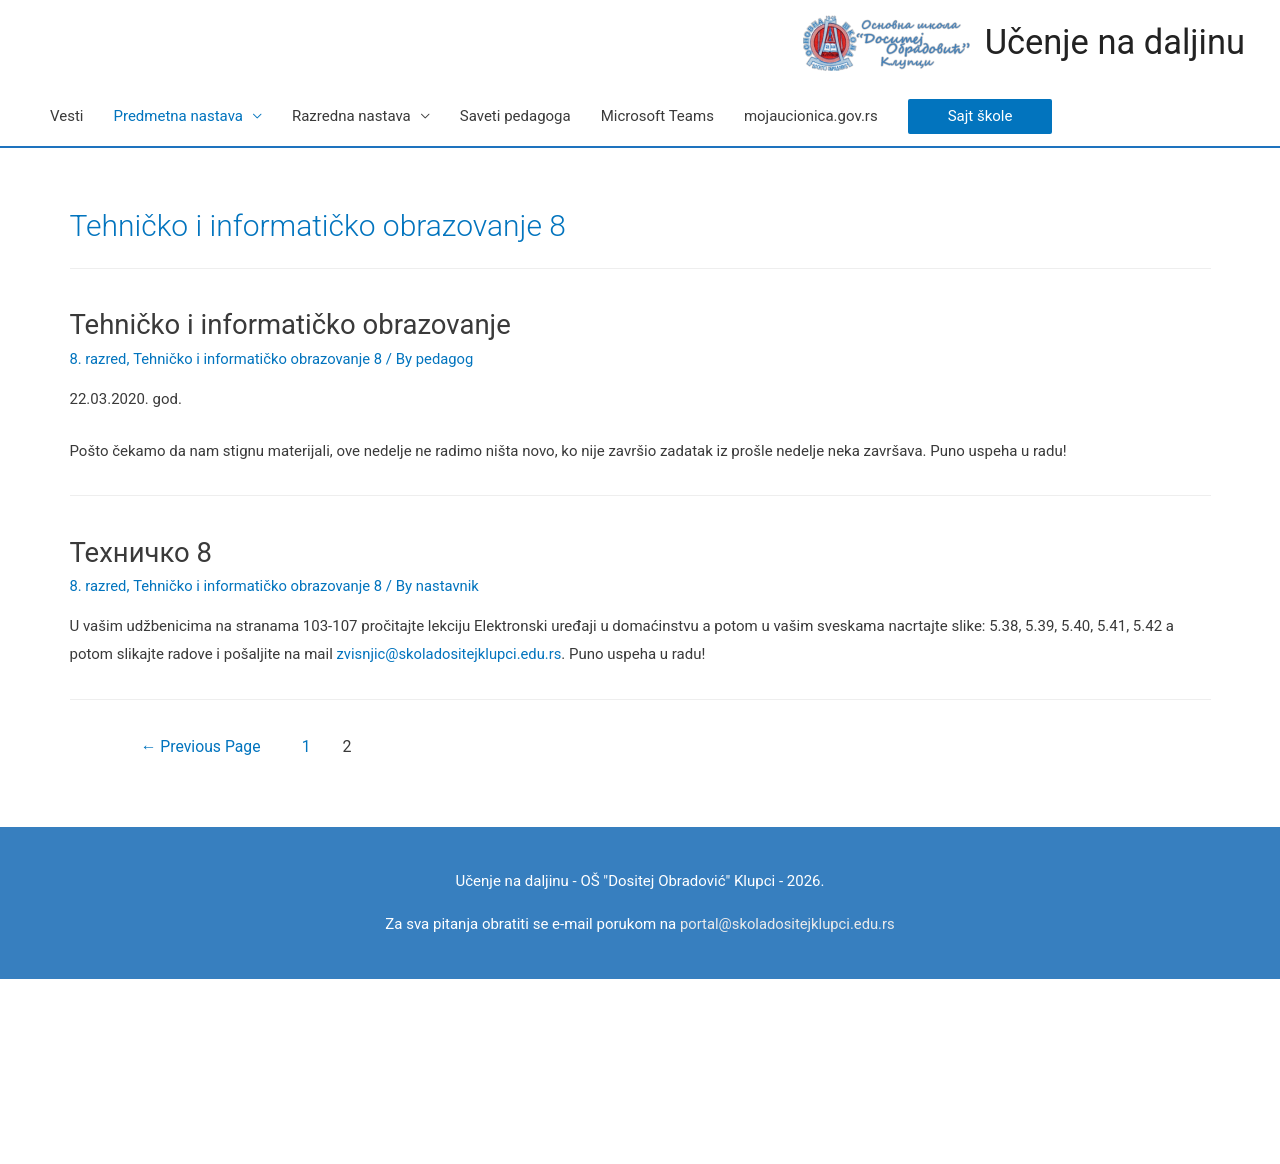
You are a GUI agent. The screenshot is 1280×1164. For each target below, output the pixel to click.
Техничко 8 (140, 551)
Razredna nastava (351, 116)
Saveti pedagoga (515, 116)
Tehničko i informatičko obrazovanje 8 (260, 358)
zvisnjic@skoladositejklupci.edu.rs (451, 652)
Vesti (66, 116)
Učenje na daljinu (1113, 42)
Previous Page (204, 744)
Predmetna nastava (177, 116)
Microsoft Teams (657, 116)
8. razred (99, 358)
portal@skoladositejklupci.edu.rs (787, 922)
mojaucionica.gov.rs (811, 116)
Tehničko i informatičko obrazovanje (286, 324)
